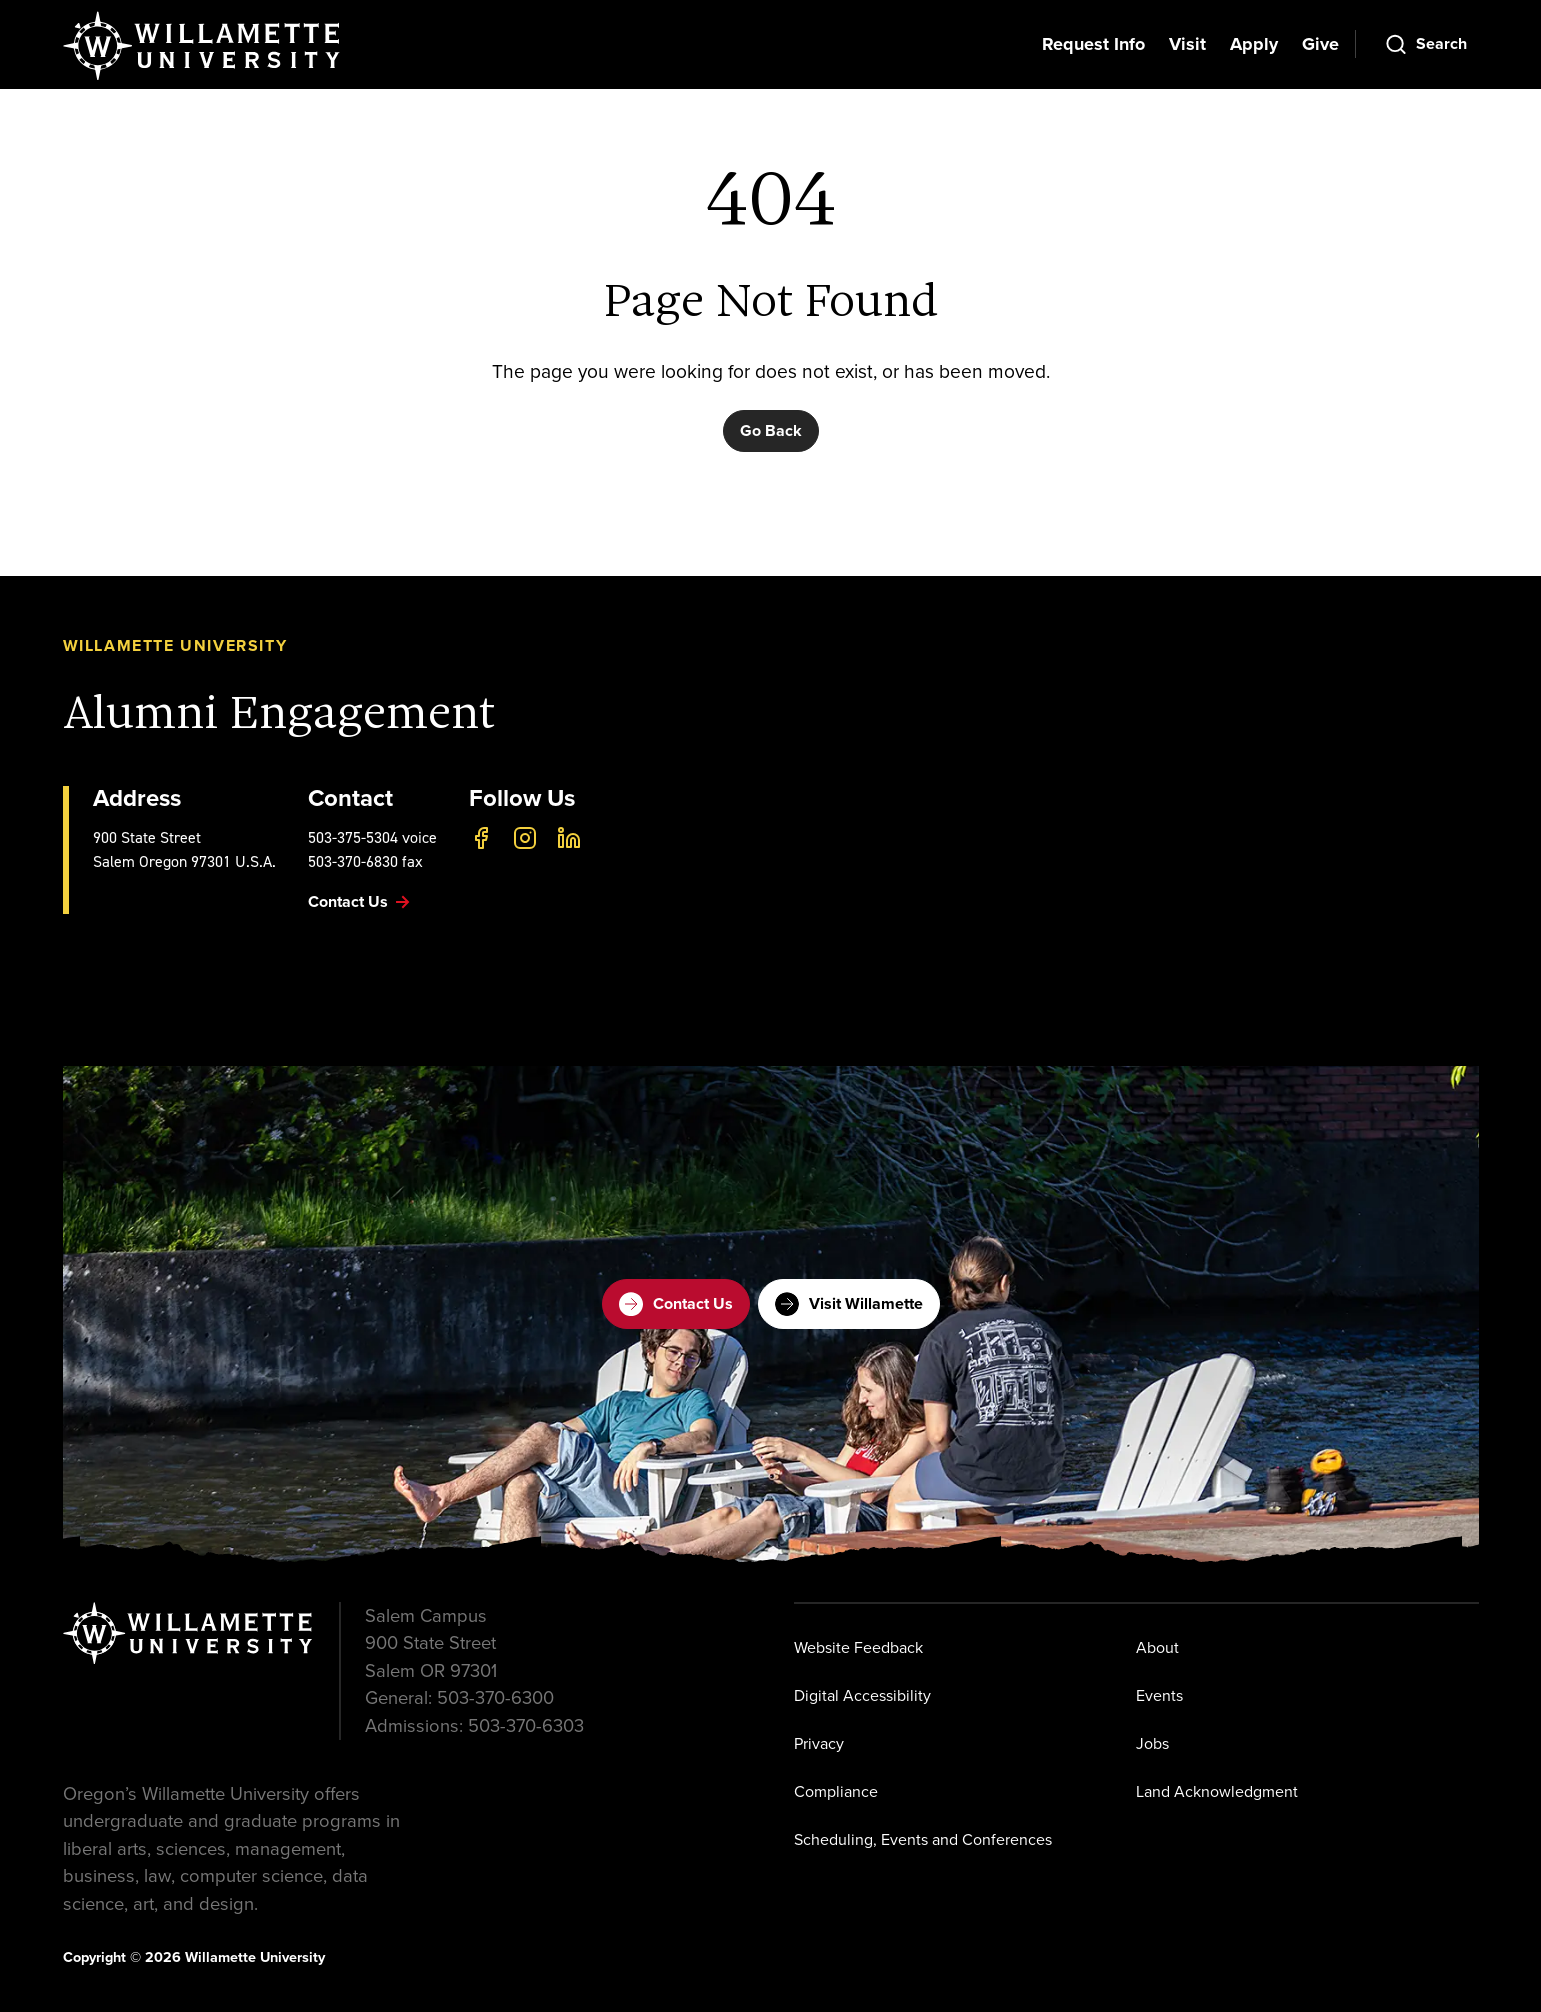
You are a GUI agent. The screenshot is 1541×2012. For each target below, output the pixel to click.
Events (1159, 1695)
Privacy (819, 1743)
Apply (1254, 44)
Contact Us (676, 1304)
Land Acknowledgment (1217, 1791)
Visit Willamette (849, 1304)
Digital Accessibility (862, 1695)
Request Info (1093, 44)
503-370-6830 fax (365, 861)
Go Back (771, 430)
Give (1320, 44)
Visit (1187, 44)
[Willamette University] (203, 46)
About (1157, 1647)
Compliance (836, 1791)
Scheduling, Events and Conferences (923, 1839)
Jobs (1152, 1743)
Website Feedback (858, 1647)
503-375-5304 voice (372, 837)
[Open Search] (1425, 44)
